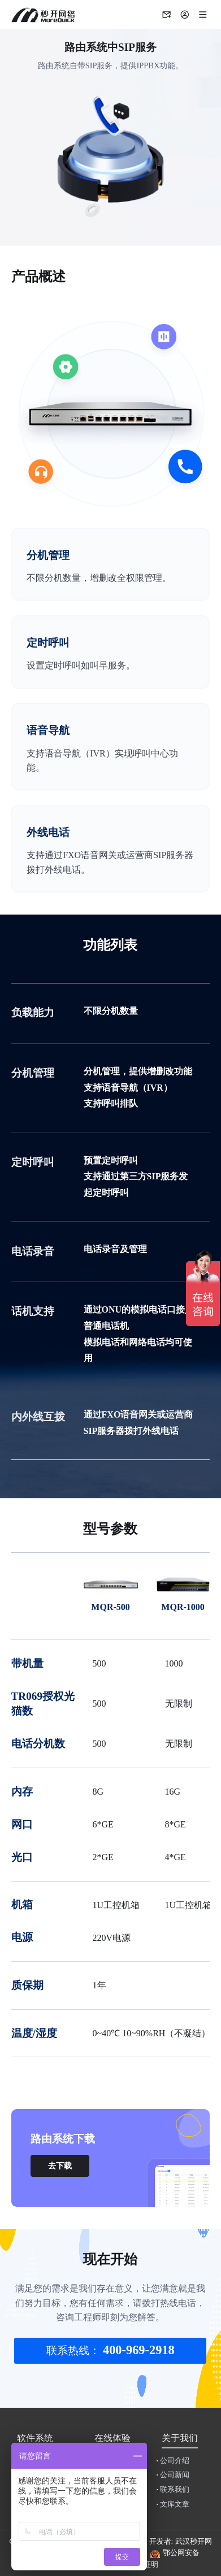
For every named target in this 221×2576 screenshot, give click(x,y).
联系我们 (172, 2490)
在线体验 (112, 2438)
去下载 (60, 2166)
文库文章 (172, 2504)
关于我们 (180, 2438)
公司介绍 (172, 2461)
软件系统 (35, 2438)
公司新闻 (172, 2475)
